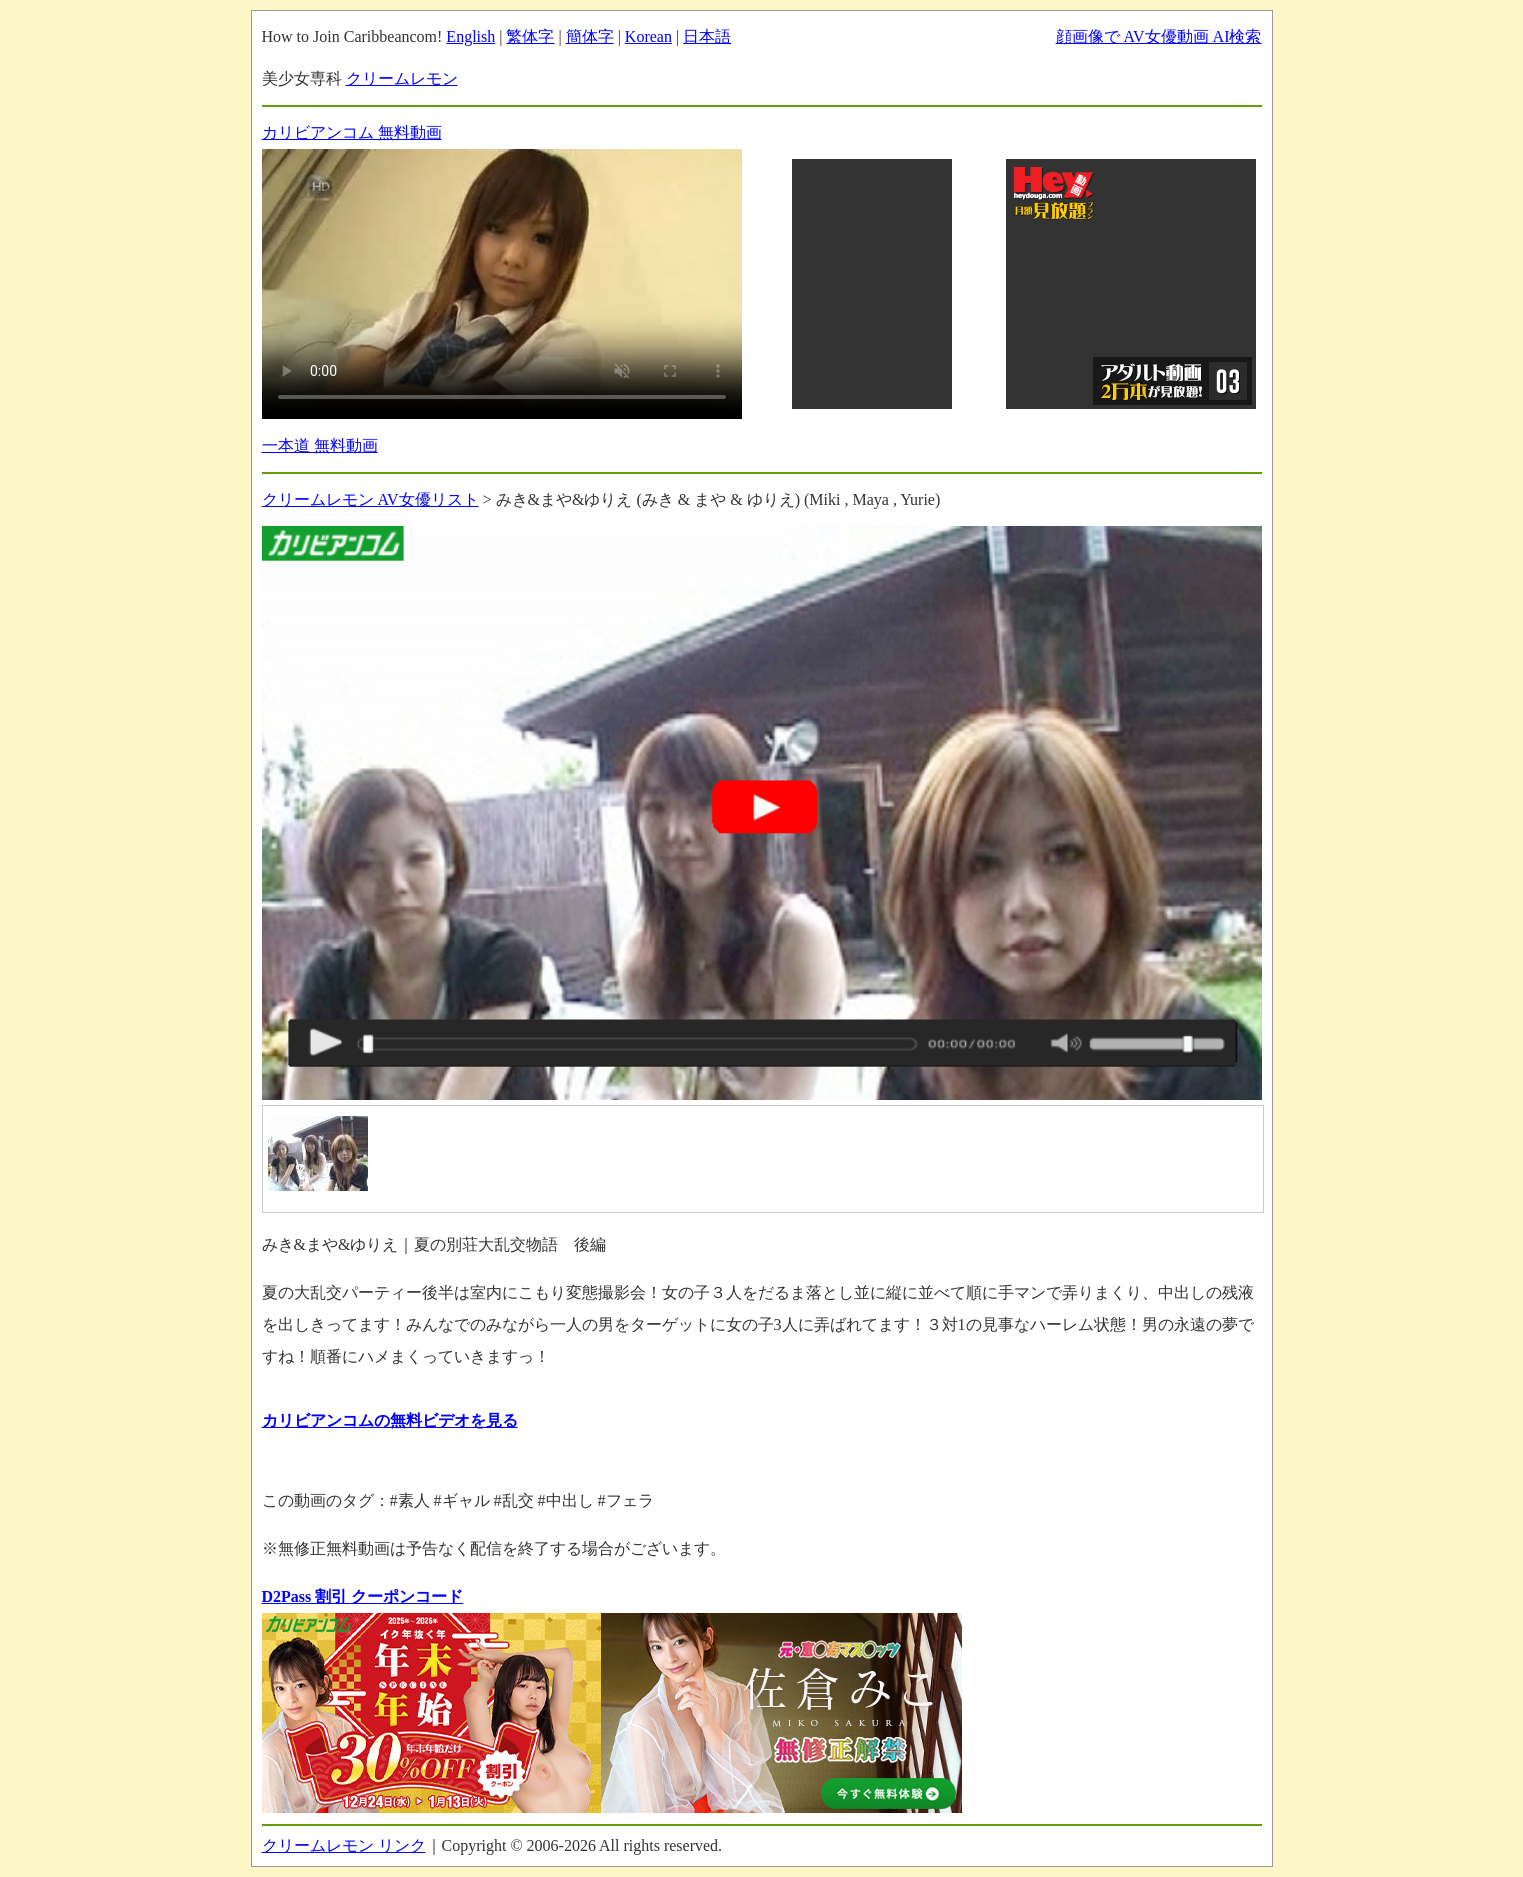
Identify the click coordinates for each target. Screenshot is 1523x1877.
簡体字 (590, 36)
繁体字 (530, 36)
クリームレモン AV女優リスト (370, 499)
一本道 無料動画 (320, 445)
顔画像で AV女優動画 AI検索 (1159, 36)
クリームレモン (402, 78)
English (470, 36)
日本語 (707, 36)
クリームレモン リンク (344, 1845)
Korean (648, 36)
